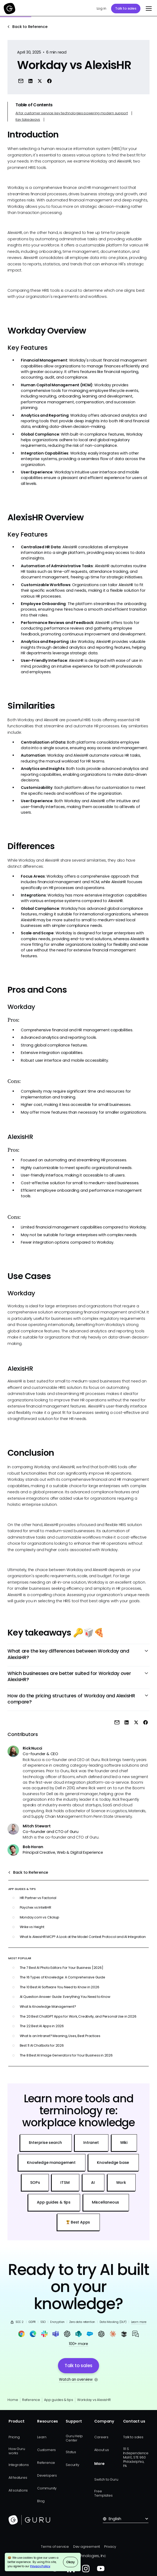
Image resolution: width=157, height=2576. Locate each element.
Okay (70, 2562)
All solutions (18, 2490)
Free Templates (103, 2493)
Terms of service (55, 2546)
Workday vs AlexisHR (94, 2399)
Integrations (19, 2465)
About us (101, 2450)
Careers (101, 2437)
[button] (147, 8)
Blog (41, 2501)
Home (12, 2399)
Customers (46, 2450)
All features (18, 2477)
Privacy (110, 2546)
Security (72, 2465)
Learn (41, 2437)
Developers (47, 2475)
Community (47, 2488)
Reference (31, 2399)
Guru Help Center (74, 2438)
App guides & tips (58, 2399)
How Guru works (17, 2451)
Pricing (14, 2437)
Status (71, 2452)
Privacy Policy (40, 2566)
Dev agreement (86, 2546)
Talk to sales (125, 8)
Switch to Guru (106, 2479)
